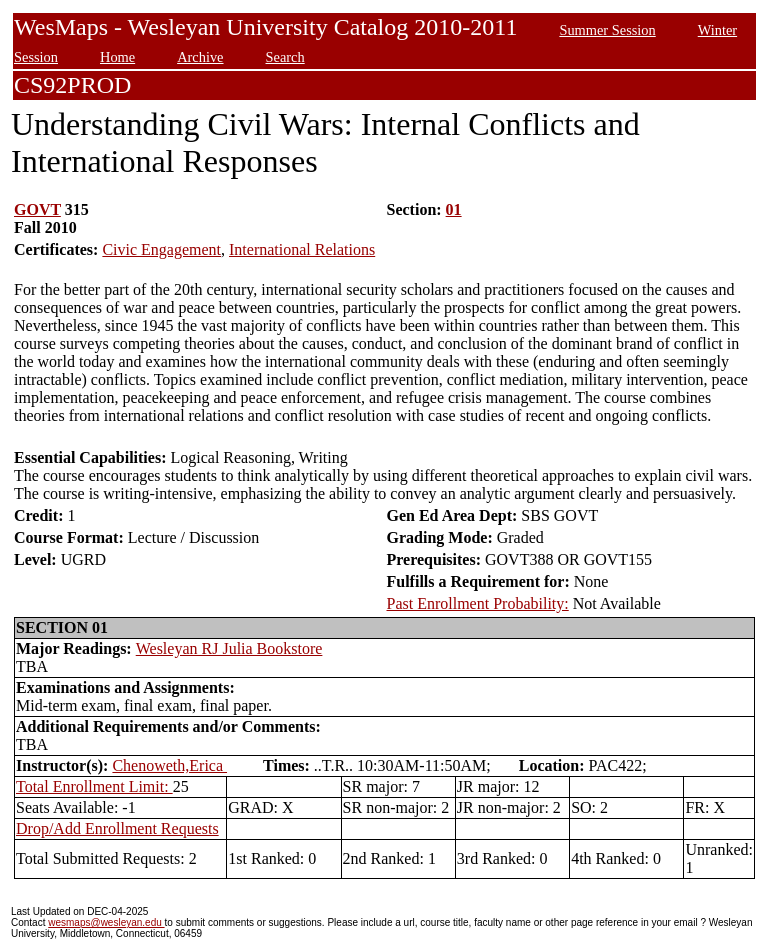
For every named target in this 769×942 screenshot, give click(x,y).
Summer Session (607, 30)
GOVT (37, 209)
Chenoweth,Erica (169, 765)
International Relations (302, 249)
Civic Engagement (161, 249)
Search (285, 57)
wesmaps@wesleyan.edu (106, 922)
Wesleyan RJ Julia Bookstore (229, 648)
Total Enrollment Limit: (94, 786)
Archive (200, 57)
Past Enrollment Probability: (478, 603)
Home (117, 57)
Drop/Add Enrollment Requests (117, 828)
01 (454, 209)
